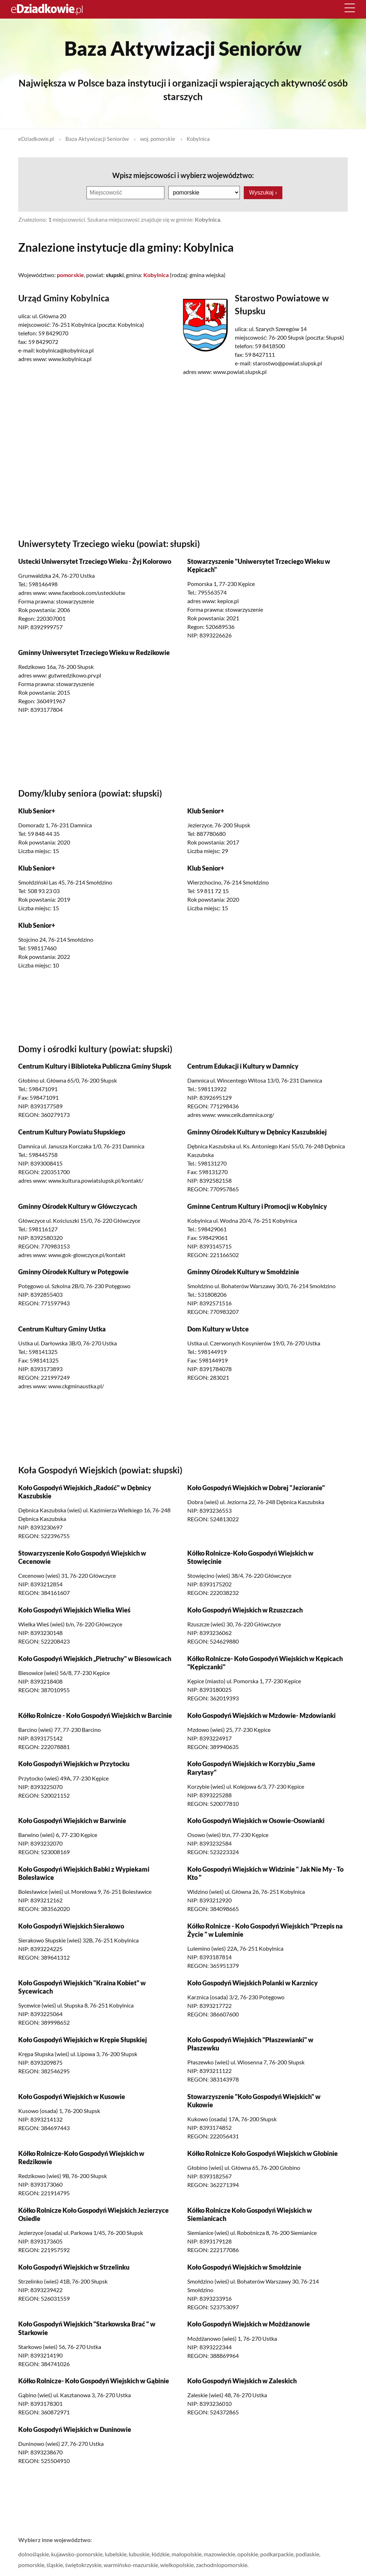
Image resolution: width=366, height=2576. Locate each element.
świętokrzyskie (83, 2564)
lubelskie (116, 2553)
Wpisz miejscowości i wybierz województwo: (183, 175)
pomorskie (31, 2564)
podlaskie (307, 2553)
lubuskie (139, 2553)
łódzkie (160, 2553)
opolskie (247, 2553)
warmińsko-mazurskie (131, 2564)
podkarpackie (276, 2553)
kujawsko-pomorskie (77, 2553)
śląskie (54, 2564)
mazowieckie (219, 2553)
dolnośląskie (33, 2553)
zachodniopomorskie (221, 2564)
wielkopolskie (177, 2564)
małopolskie (187, 2553)
